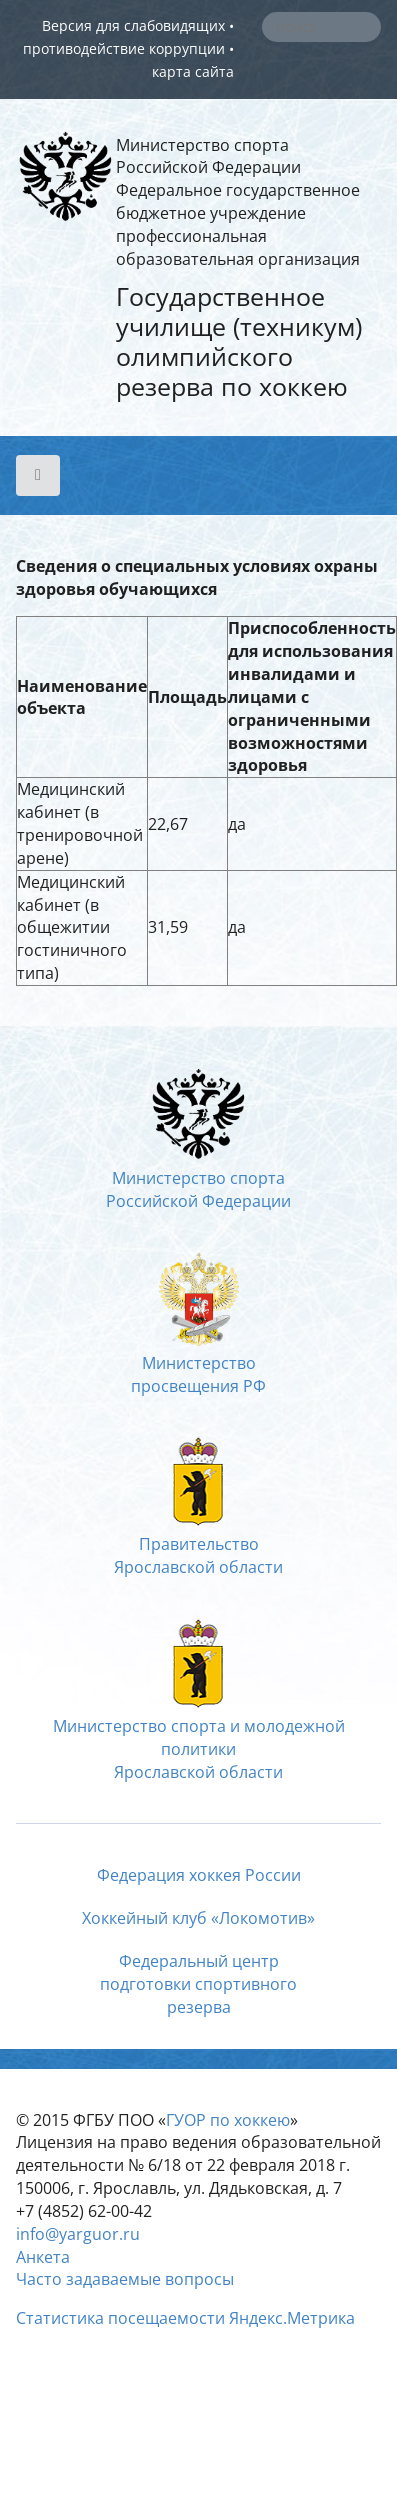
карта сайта (193, 71)
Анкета (43, 2257)
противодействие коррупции (124, 48)
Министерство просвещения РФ (198, 1363)
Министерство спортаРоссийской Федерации (198, 1179)
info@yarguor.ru (78, 2234)
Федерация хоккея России (199, 1875)
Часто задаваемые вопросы (125, 2279)
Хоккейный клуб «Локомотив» (198, 1918)
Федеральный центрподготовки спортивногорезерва (198, 1984)
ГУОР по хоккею (228, 2120)
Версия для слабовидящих (133, 25)
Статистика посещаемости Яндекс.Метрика (185, 2318)
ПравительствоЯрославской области (198, 1544)
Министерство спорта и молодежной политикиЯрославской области (199, 1737)
